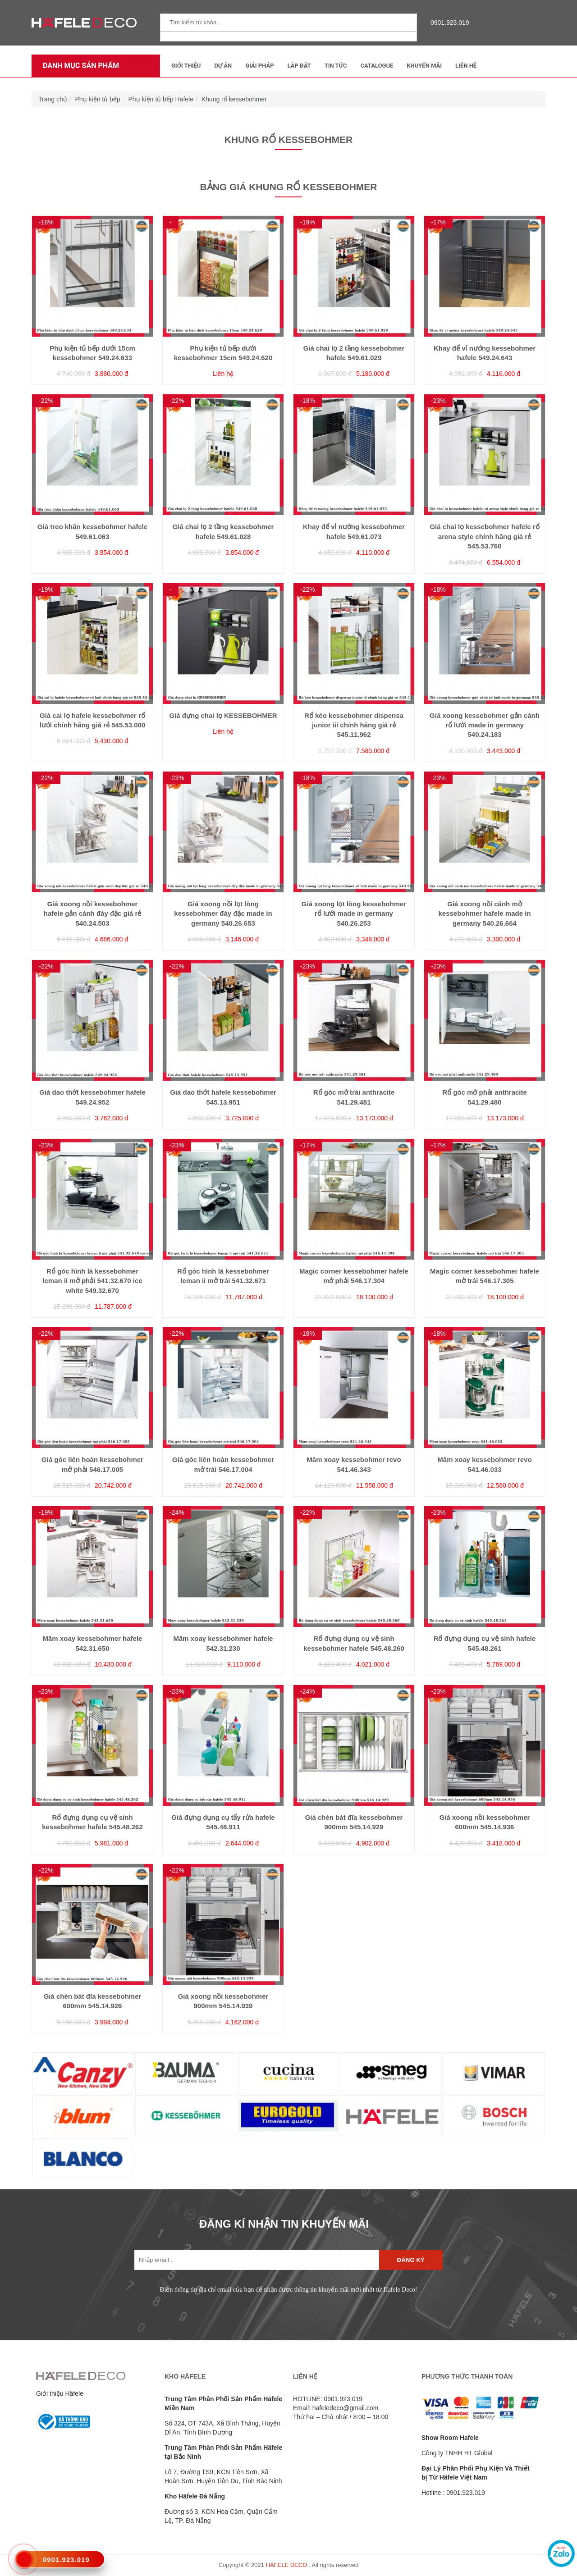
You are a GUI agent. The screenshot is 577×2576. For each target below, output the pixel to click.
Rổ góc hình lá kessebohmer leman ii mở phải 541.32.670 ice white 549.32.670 (92, 1280)
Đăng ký (411, 2259)
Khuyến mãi (424, 65)
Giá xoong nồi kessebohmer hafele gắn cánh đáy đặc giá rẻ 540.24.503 (93, 913)
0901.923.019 (447, 22)
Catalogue (376, 65)
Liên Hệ (465, 65)
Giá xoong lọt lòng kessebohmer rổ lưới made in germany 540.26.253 (354, 913)
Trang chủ (52, 99)
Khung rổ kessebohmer (234, 99)
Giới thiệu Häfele (59, 2393)
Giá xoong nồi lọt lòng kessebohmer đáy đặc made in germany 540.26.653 (223, 913)
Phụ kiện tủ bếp (97, 99)
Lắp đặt (299, 65)
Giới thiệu (186, 65)
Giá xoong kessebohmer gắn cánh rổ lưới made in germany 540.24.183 (485, 725)
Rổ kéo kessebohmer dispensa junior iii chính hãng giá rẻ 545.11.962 (353, 725)
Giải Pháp (259, 65)
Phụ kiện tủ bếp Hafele (160, 99)
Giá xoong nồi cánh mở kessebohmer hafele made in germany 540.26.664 (484, 913)
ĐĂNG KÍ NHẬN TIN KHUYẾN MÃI (284, 2224)
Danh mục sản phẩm (78, 65)
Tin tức (336, 65)
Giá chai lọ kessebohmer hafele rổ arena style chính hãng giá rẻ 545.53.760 (484, 536)
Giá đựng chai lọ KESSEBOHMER (223, 715)
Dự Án (223, 65)
